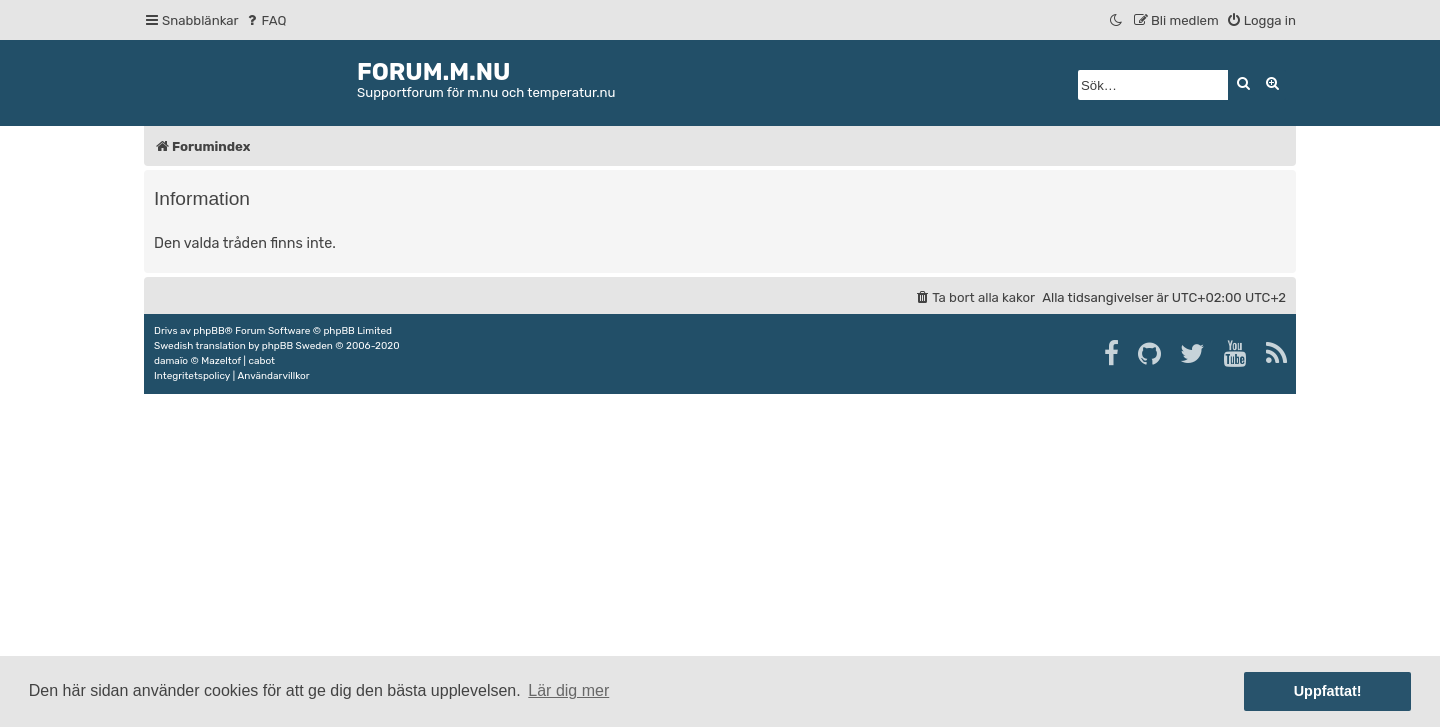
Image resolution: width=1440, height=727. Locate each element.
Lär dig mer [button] (568, 690)
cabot (261, 361)
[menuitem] (265, 20)
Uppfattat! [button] (1328, 691)
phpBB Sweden (297, 346)
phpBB (208, 331)
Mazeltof (221, 361)
